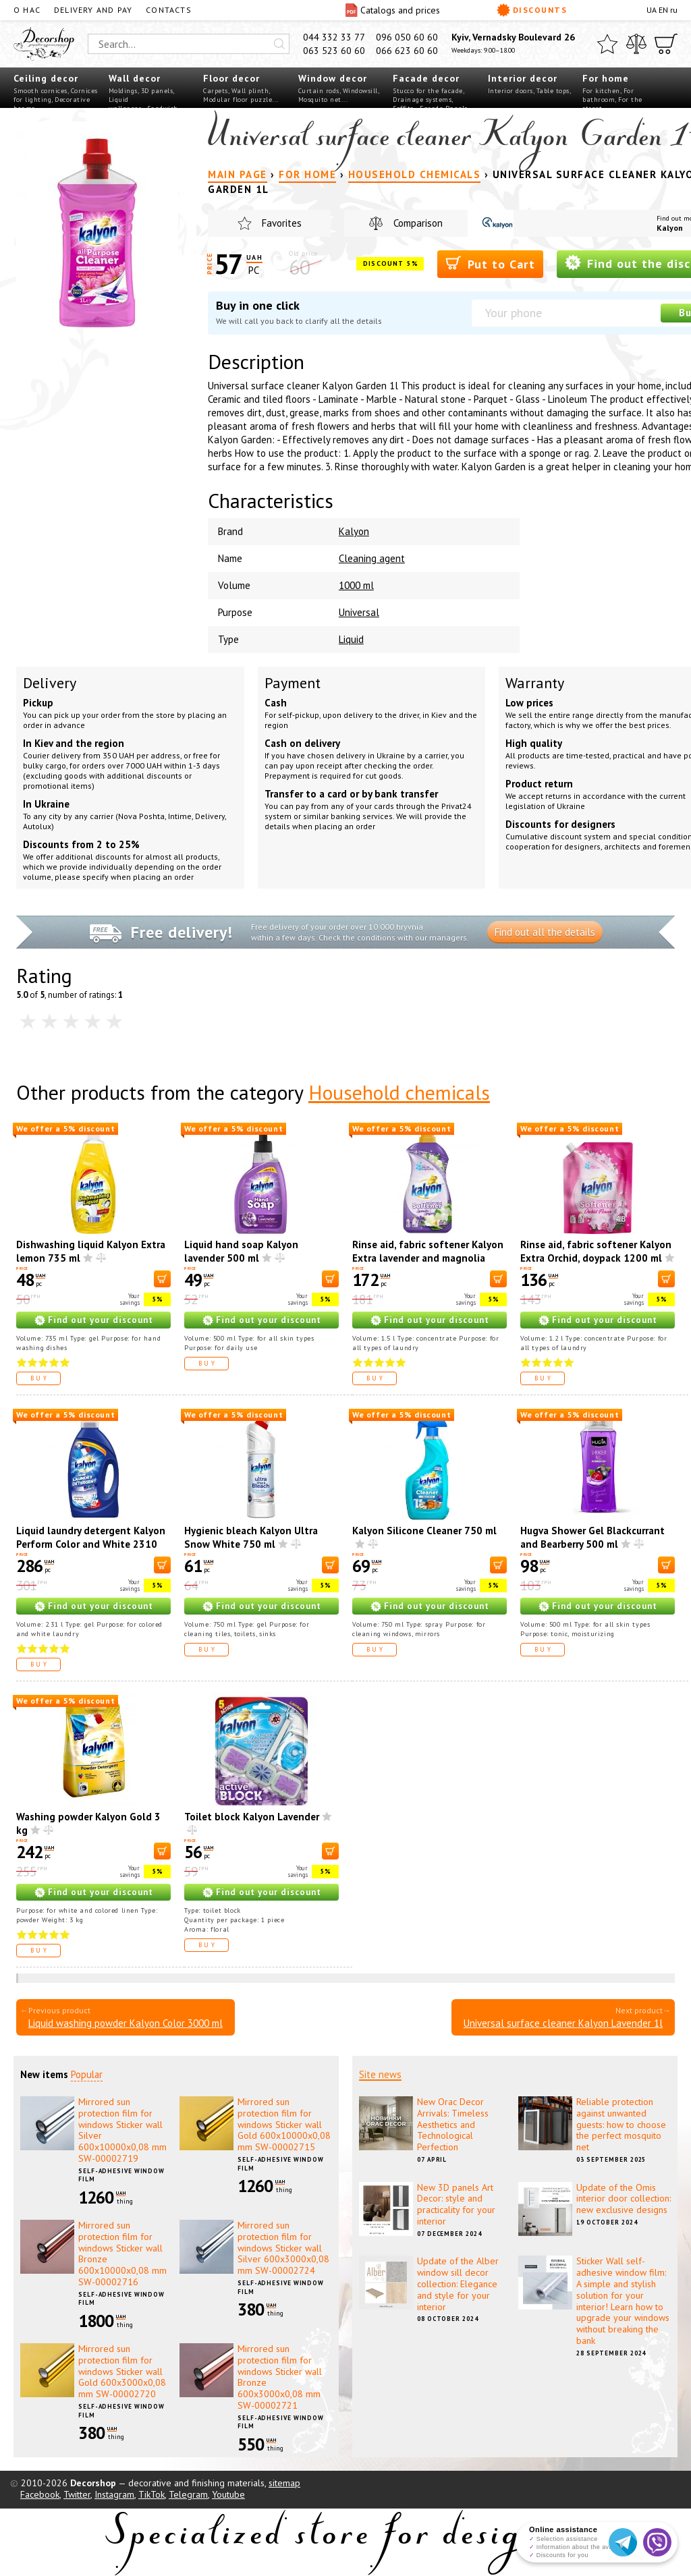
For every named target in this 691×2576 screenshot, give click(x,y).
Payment (293, 682)
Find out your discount (100, 1320)
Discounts (532, 10)
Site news (380, 2074)
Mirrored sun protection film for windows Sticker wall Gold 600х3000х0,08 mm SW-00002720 (122, 2371)
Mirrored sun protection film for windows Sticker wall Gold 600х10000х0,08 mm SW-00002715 (284, 2124)
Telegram (188, 2494)
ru (674, 10)
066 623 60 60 (407, 51)
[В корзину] (162, 1278)
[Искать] (279, 43)
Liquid (351, 639)
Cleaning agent (372, 558)
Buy (39, 1378)
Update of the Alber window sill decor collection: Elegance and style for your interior (458, 2283)
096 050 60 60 (407, 37)
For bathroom (608, 95)
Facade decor (426, 78)
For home (605, 78)
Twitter (76, 2494)
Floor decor (231, 78)
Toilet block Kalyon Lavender (251, 1816)
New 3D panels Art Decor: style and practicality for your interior (456, 2204)
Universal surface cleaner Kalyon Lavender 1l (563, 2023)
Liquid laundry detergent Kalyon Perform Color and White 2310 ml (90, 1544)
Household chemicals (399, 1092)
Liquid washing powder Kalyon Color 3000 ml (125, 2023)
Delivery (49, 682)
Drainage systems (422, 99)
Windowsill (360, 90)
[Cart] (666, 44)
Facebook (39, 2494)
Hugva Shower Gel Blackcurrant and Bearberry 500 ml (592, 1537)
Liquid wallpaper (125, 104)
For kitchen (601, 90)
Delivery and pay (93, 10)
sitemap (284, 2483)
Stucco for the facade (428, 90)
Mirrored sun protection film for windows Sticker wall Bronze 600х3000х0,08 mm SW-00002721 (280, 2377)
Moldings (123, 90)
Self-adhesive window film (121, 2175)
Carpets (215, 90)
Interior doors (510, 90)
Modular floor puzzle (237, 99)
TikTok (151, 2494)
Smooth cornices (40, 90)
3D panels (157, 90)
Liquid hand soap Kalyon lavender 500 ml (241, 1251)
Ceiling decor (45, 78)
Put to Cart (490, 263)
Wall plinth (250, 90)
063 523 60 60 (334, 51)
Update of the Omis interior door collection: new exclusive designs (623, 2198)
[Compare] (636, 44)
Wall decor (135, 78)
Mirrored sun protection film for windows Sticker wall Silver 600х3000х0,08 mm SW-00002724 (283, 2247)
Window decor (332, 78)
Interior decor (522, 78)
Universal (359, 612)
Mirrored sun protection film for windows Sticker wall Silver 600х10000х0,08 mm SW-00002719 (122, 2130)
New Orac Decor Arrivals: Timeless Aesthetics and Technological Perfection (453, 2124)
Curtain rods (318, 90)
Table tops (553, 90)
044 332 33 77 (334, 37)
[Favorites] (607, 44)
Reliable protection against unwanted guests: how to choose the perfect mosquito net (621, 2124)
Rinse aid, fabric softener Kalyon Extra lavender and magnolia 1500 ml (427, 1258)
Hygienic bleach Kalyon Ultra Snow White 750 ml (251, 1537)
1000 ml (356, 585)
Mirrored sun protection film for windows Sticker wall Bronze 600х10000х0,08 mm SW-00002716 (122, 2253)
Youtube (228, 2494)
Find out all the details (545, 932)
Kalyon (354, 531)
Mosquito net (319, 99)
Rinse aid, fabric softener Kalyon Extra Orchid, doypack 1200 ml (595, 1251)
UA (651, 10)
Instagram (114, 2494)
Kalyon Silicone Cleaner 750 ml (424, 1530)
